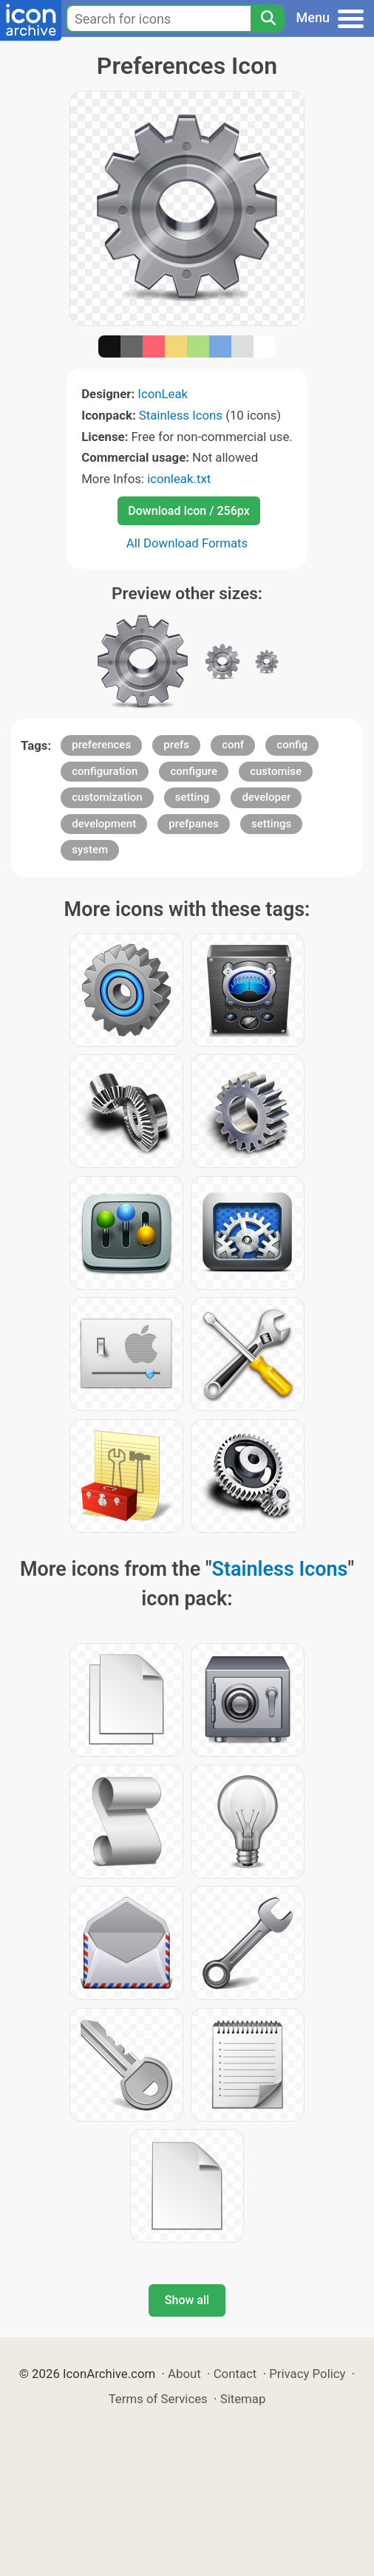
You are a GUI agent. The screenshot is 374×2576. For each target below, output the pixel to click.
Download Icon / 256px (188, 511)
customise (276, 771)
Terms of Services (158, 2398)
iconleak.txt (179, 478)
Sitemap (243, 2398)
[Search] (268, 18)
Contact (235, 2373)
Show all (187, 2300)
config (291, 744)
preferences (101, 744)
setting (192, 797)
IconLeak (162, 393)
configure (193, 771)
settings (271, 823)
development (104, 823)
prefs (176, 744)
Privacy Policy (307, 2373)
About (184, 2373)
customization (107, 797)
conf (233, 744)
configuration (104, 771)
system (90, 849)
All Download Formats (187, 543)
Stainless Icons (180, 415)
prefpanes (194, 823)
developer (266, 797)
